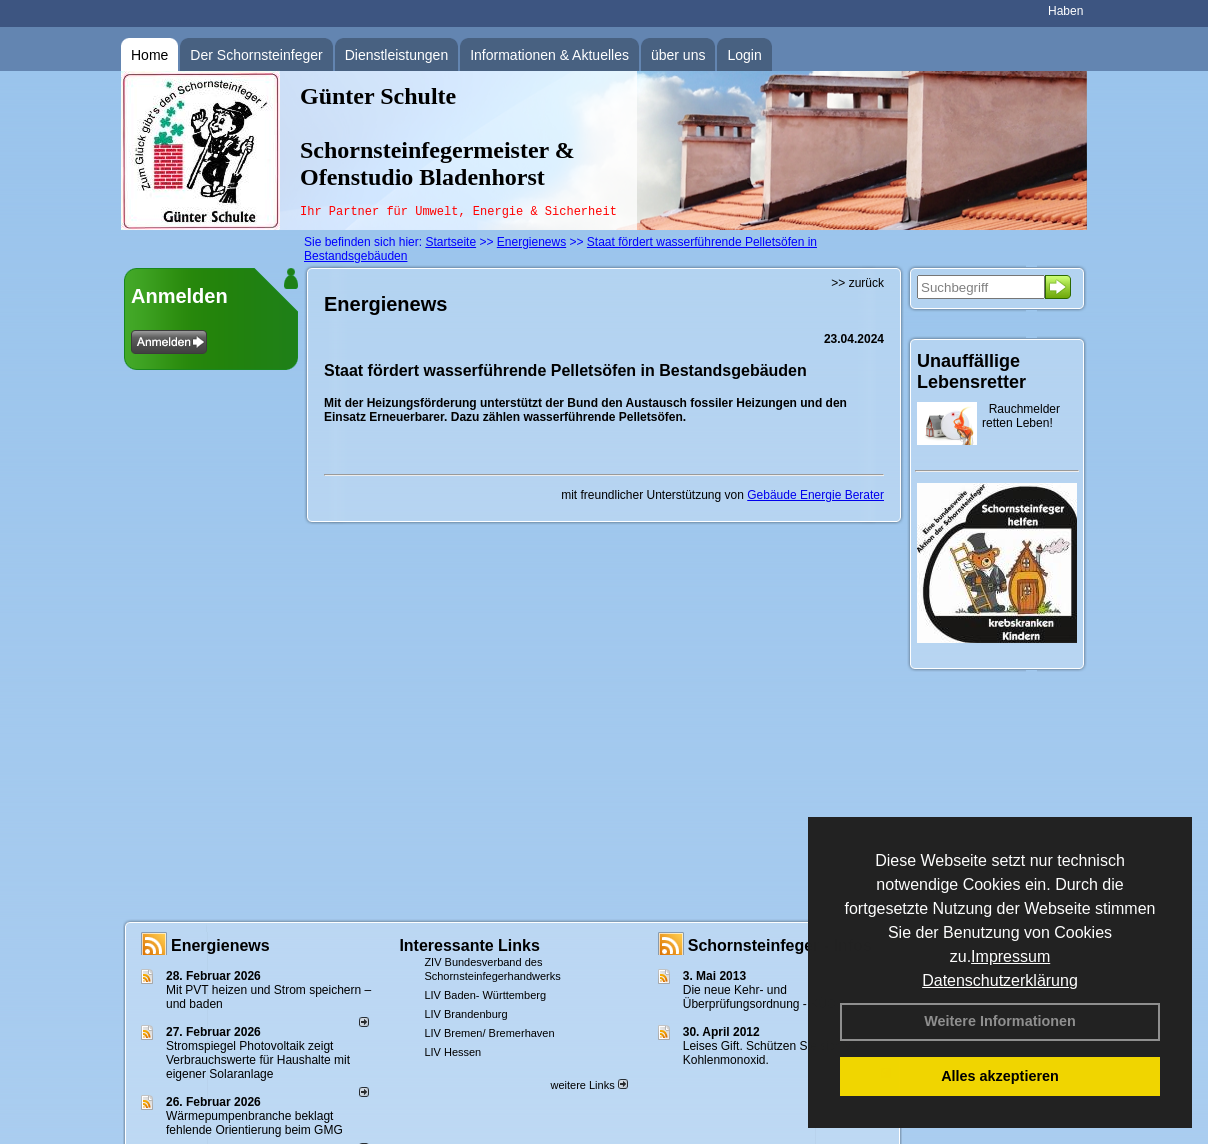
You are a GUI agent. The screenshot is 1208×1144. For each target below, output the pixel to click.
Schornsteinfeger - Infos (780, 945)
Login (744, 55)
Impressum (1010, 956)
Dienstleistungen (397, 55)
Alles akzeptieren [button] (1000, 1076)
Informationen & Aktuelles (549, 55)
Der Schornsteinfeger (256, 55)
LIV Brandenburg (465, 1014)
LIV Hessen (452, 1052)
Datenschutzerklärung (1000, 980)
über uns (678, 55)
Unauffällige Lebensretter (971, 371)
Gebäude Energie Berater (815, 495)
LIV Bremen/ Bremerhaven (489, 1033)
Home (149, 55)
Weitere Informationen (1000, 1021)
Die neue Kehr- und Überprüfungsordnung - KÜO (759, 997)
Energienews (220, 945)
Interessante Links (469, 945)
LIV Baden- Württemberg (485, 995)
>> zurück (857, 283)
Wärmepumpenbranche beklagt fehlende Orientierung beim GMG (254, 1123)
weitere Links (588, 1085)
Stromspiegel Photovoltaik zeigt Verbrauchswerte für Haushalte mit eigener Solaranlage (258, 1060)
